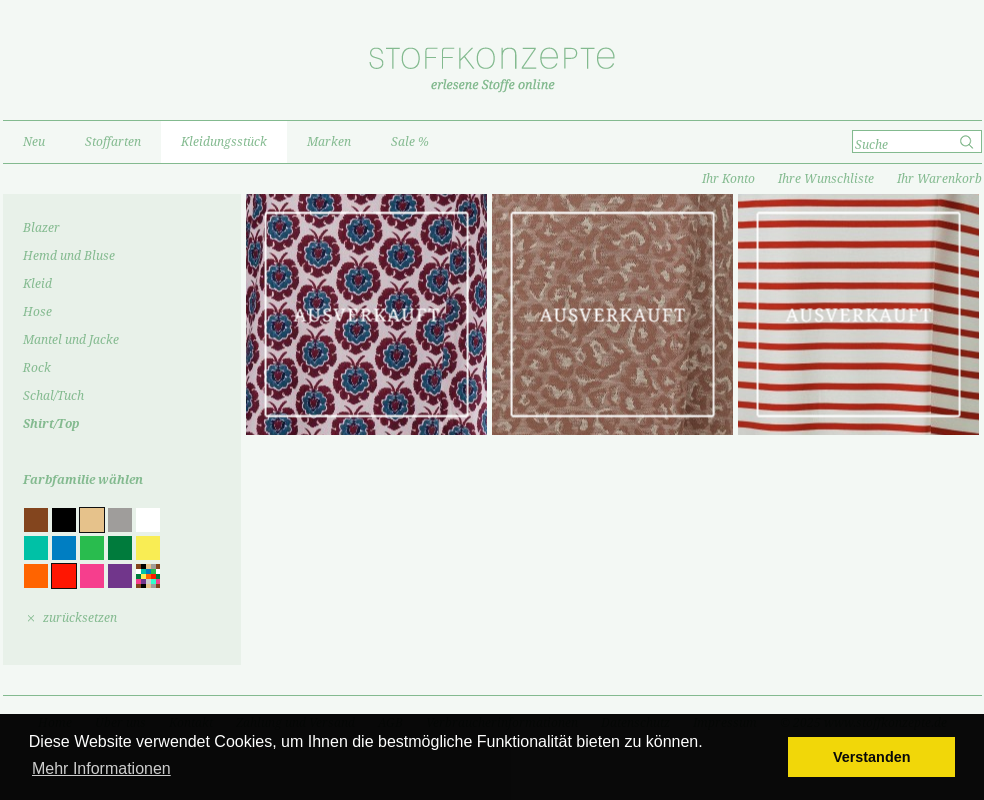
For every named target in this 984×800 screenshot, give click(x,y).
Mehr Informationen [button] (101, 768)
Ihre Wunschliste (826, 179)
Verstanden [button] (872, 757)
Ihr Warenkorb (939, 179)
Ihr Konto (728, 179)
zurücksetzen (80, 618)
